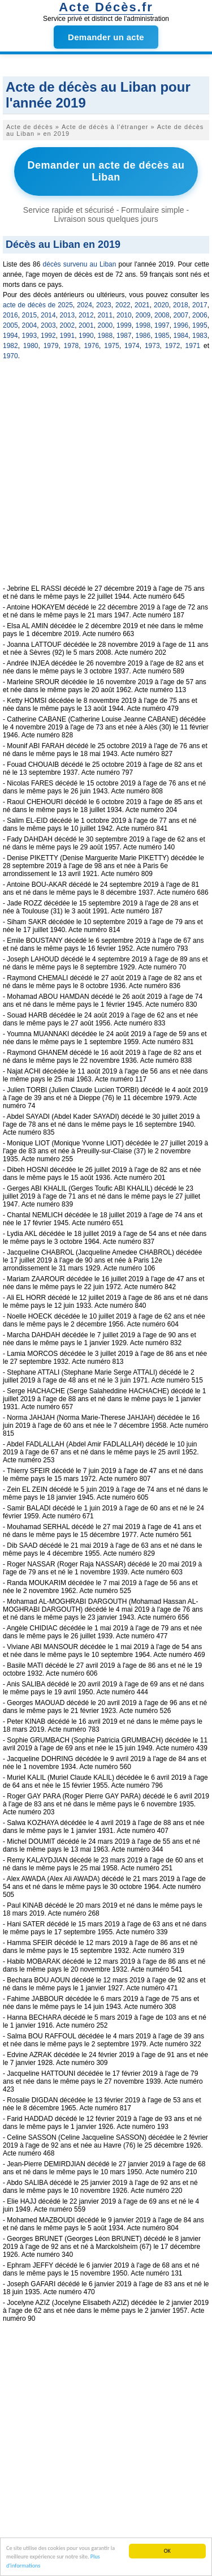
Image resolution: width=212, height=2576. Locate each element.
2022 (123, 305)
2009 (143, 315)
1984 (181, 336)
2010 (124, 315)
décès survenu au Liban (79, 264)
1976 (91, 346)
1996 (181, 325)
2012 (86, 315)
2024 (84, 305)
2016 (10, 315)
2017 (199, 305)
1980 (30, 346)
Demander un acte (106, 37)
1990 (86, 336)
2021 (142, 305)
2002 (67, 325)
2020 (161, 305)
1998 (143, 325)
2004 (29, 325)
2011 (105, 315)
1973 (152, 346)
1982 (10, 346)
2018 (180, 305)
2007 (181, 315)
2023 (103, 305)
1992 (48, 336)
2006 (199, 315)
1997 (162, 325)
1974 (132, 346)
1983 (199, 336)
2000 (105, 325)
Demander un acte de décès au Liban (105, 171)
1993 (29, 336)
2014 (48, 315)
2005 (10, 325)
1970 (10, 356)
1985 (162, 336)
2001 (86, 325)
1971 (193, 346)
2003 (48, 325)
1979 (51, 346)
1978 (71, 346)
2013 (67, 315)
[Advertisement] (106, 478)
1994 (10, 336)
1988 (105, 336)
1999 (124, 325)
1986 (143, 336)
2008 (162, 315)
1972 (172, 346)
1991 (67, 336)
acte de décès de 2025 (38, 305)
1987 (124, 336)
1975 (111, 346)
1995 (199, 325)
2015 (29, 315)
